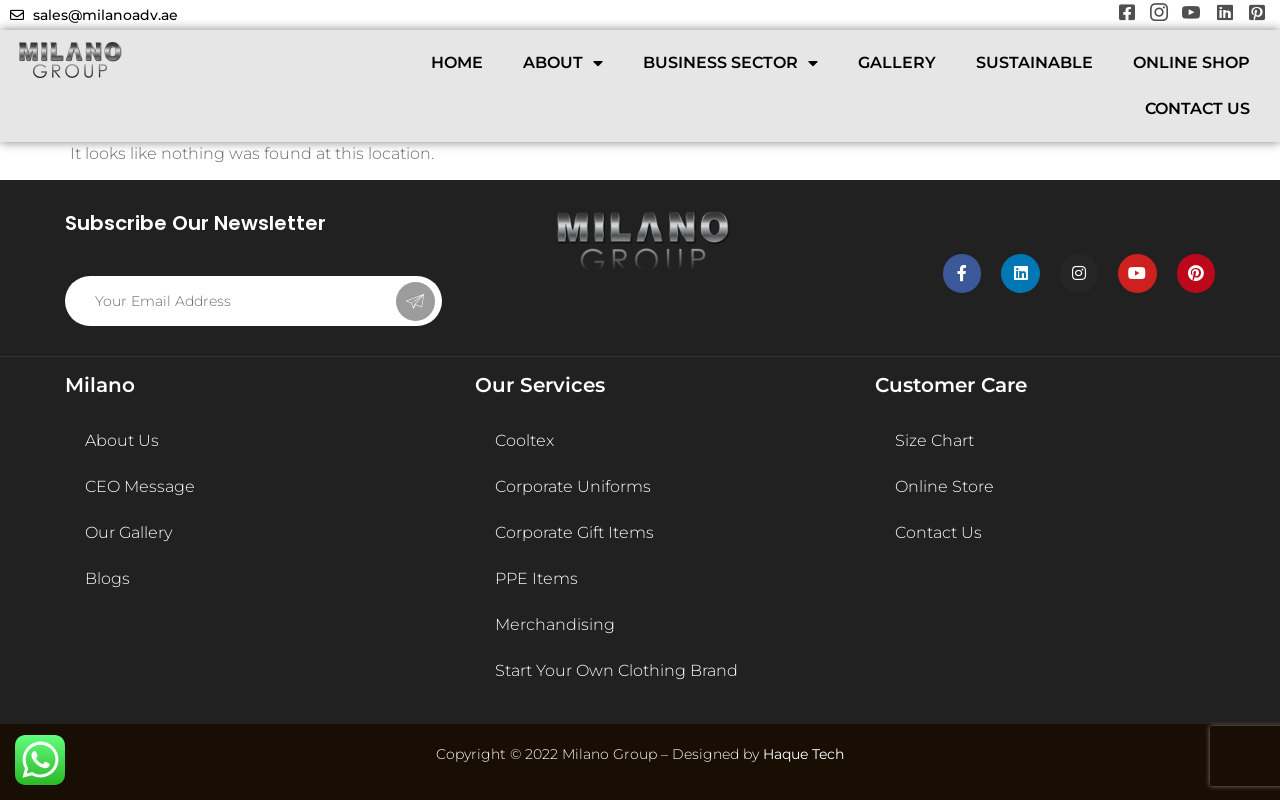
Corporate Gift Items (574, 532)
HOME (457, 62)
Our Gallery (128, 532)
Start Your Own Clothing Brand (616, 670)
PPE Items (536, 578)
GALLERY (897, 62)
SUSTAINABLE (1034, 62)
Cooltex (524, 440)
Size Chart (934, 440)
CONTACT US (1197, 108)
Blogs (107, 578)
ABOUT (563, 63)
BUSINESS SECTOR (730, 63)
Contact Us (938, 532)
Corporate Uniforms (573, 486)
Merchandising (555, 624)
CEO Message (140, 486)
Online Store (944, 486)
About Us (122, 440)
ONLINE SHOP (1191, 62)
